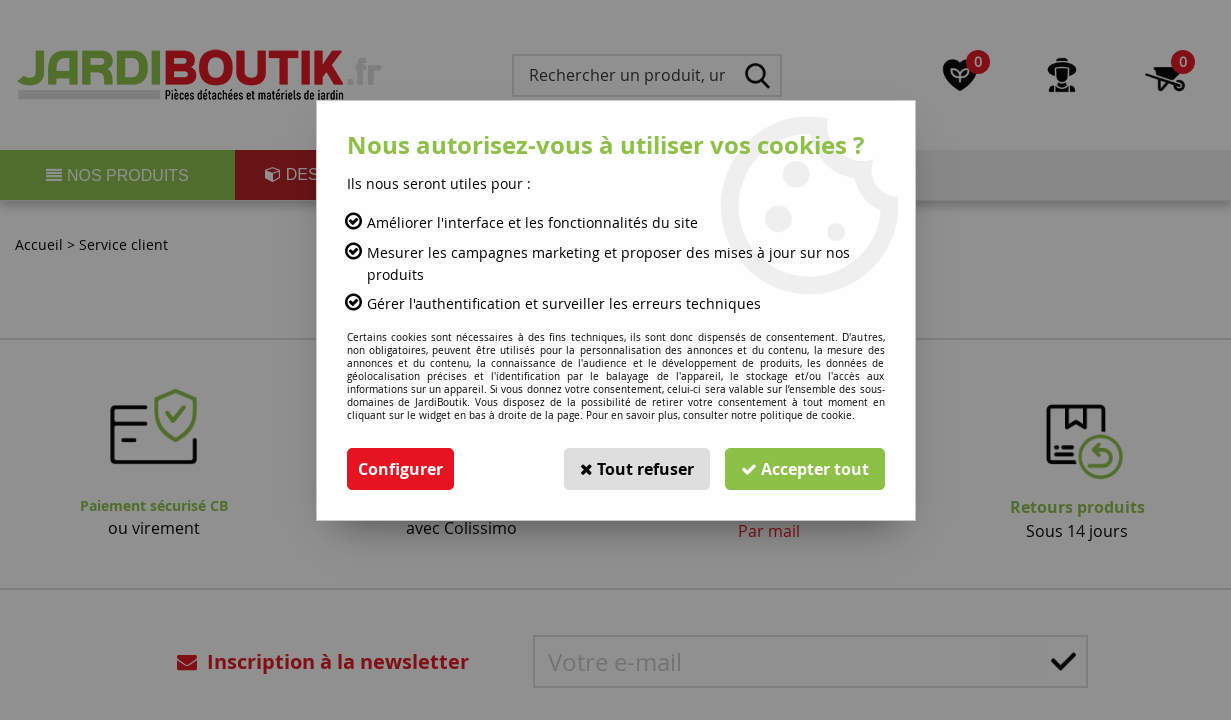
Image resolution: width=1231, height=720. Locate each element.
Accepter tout (805, 469)
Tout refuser (637, 469)
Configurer (400, 469)
